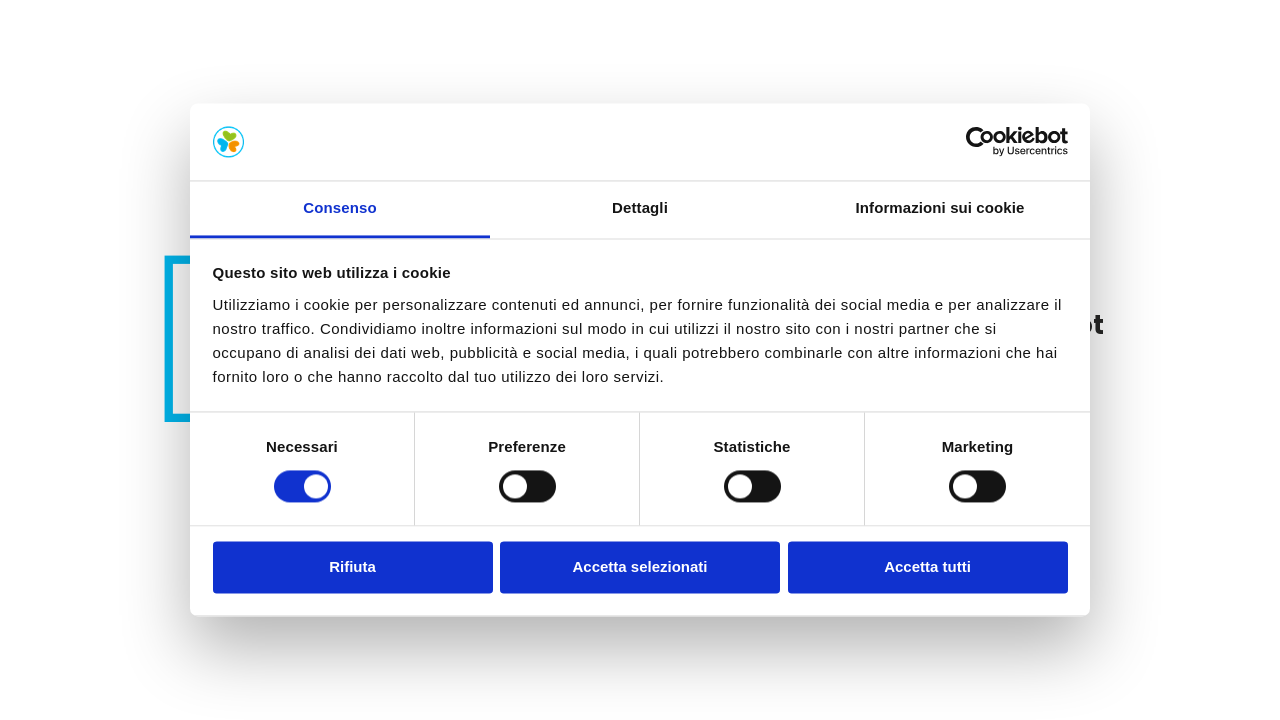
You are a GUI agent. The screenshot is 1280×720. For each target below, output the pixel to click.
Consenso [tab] (339, 207)
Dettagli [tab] (640, 207)
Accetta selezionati (639, 566)
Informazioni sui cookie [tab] (940, 207)
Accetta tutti (927, 566)
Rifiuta (352, 566)
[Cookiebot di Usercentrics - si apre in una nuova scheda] (980, 142)
